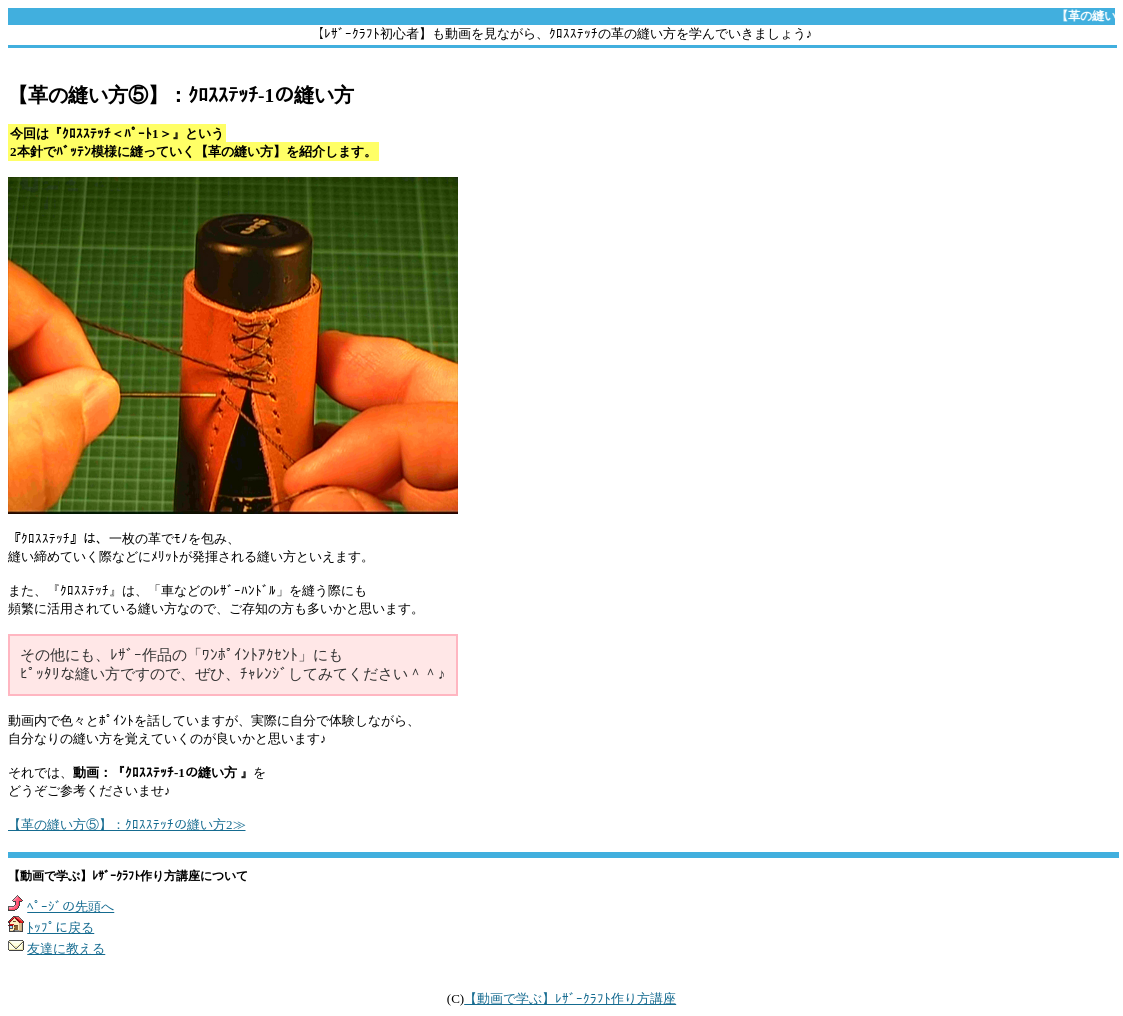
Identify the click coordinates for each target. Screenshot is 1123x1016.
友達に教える (66, 948)
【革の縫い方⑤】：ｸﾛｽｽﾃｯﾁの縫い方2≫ (127, 824)
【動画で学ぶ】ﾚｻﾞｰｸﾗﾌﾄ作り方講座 (570, 998)
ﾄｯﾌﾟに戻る (60, 927)
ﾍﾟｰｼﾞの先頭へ (70, 906)
